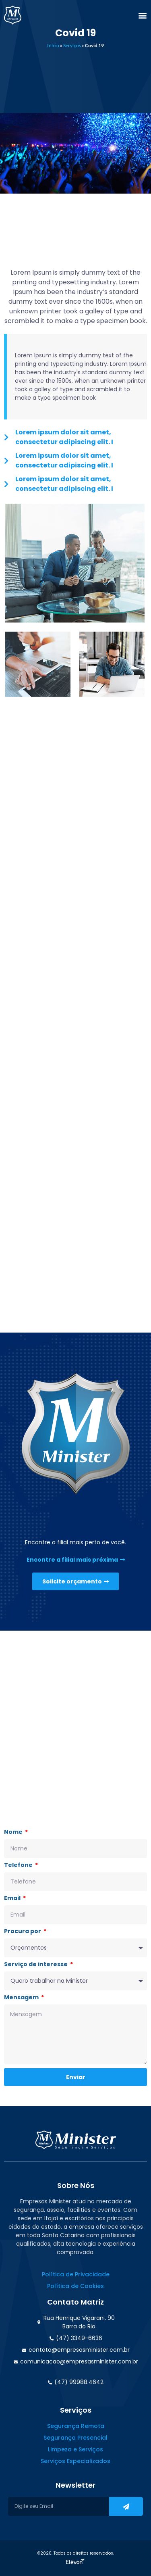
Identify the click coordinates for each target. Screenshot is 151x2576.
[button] (142, 15)
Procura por (23, 1931)
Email (13, 1898)
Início (53, 45)
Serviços (72, 45)
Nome (14, 1832)
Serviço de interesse (36, 1964)
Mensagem (22, 1997)
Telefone (19, 1865)
